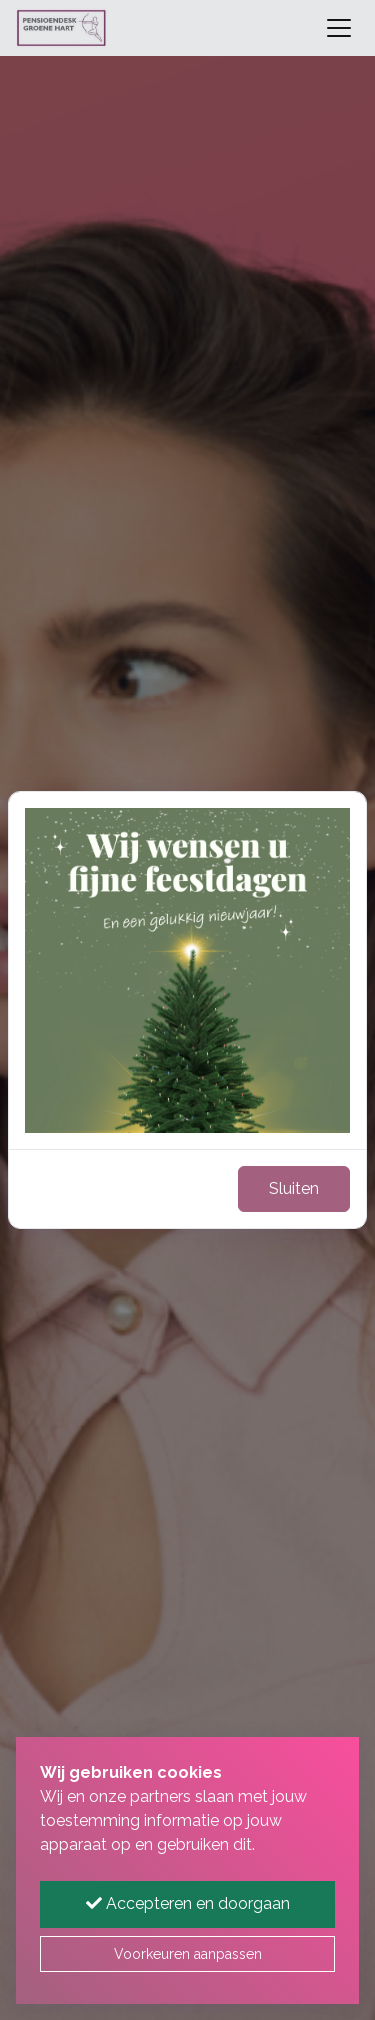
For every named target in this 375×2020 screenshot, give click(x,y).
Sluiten (294, 1188)
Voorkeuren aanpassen (188, 1954)
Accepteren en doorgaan (188, 1903)
